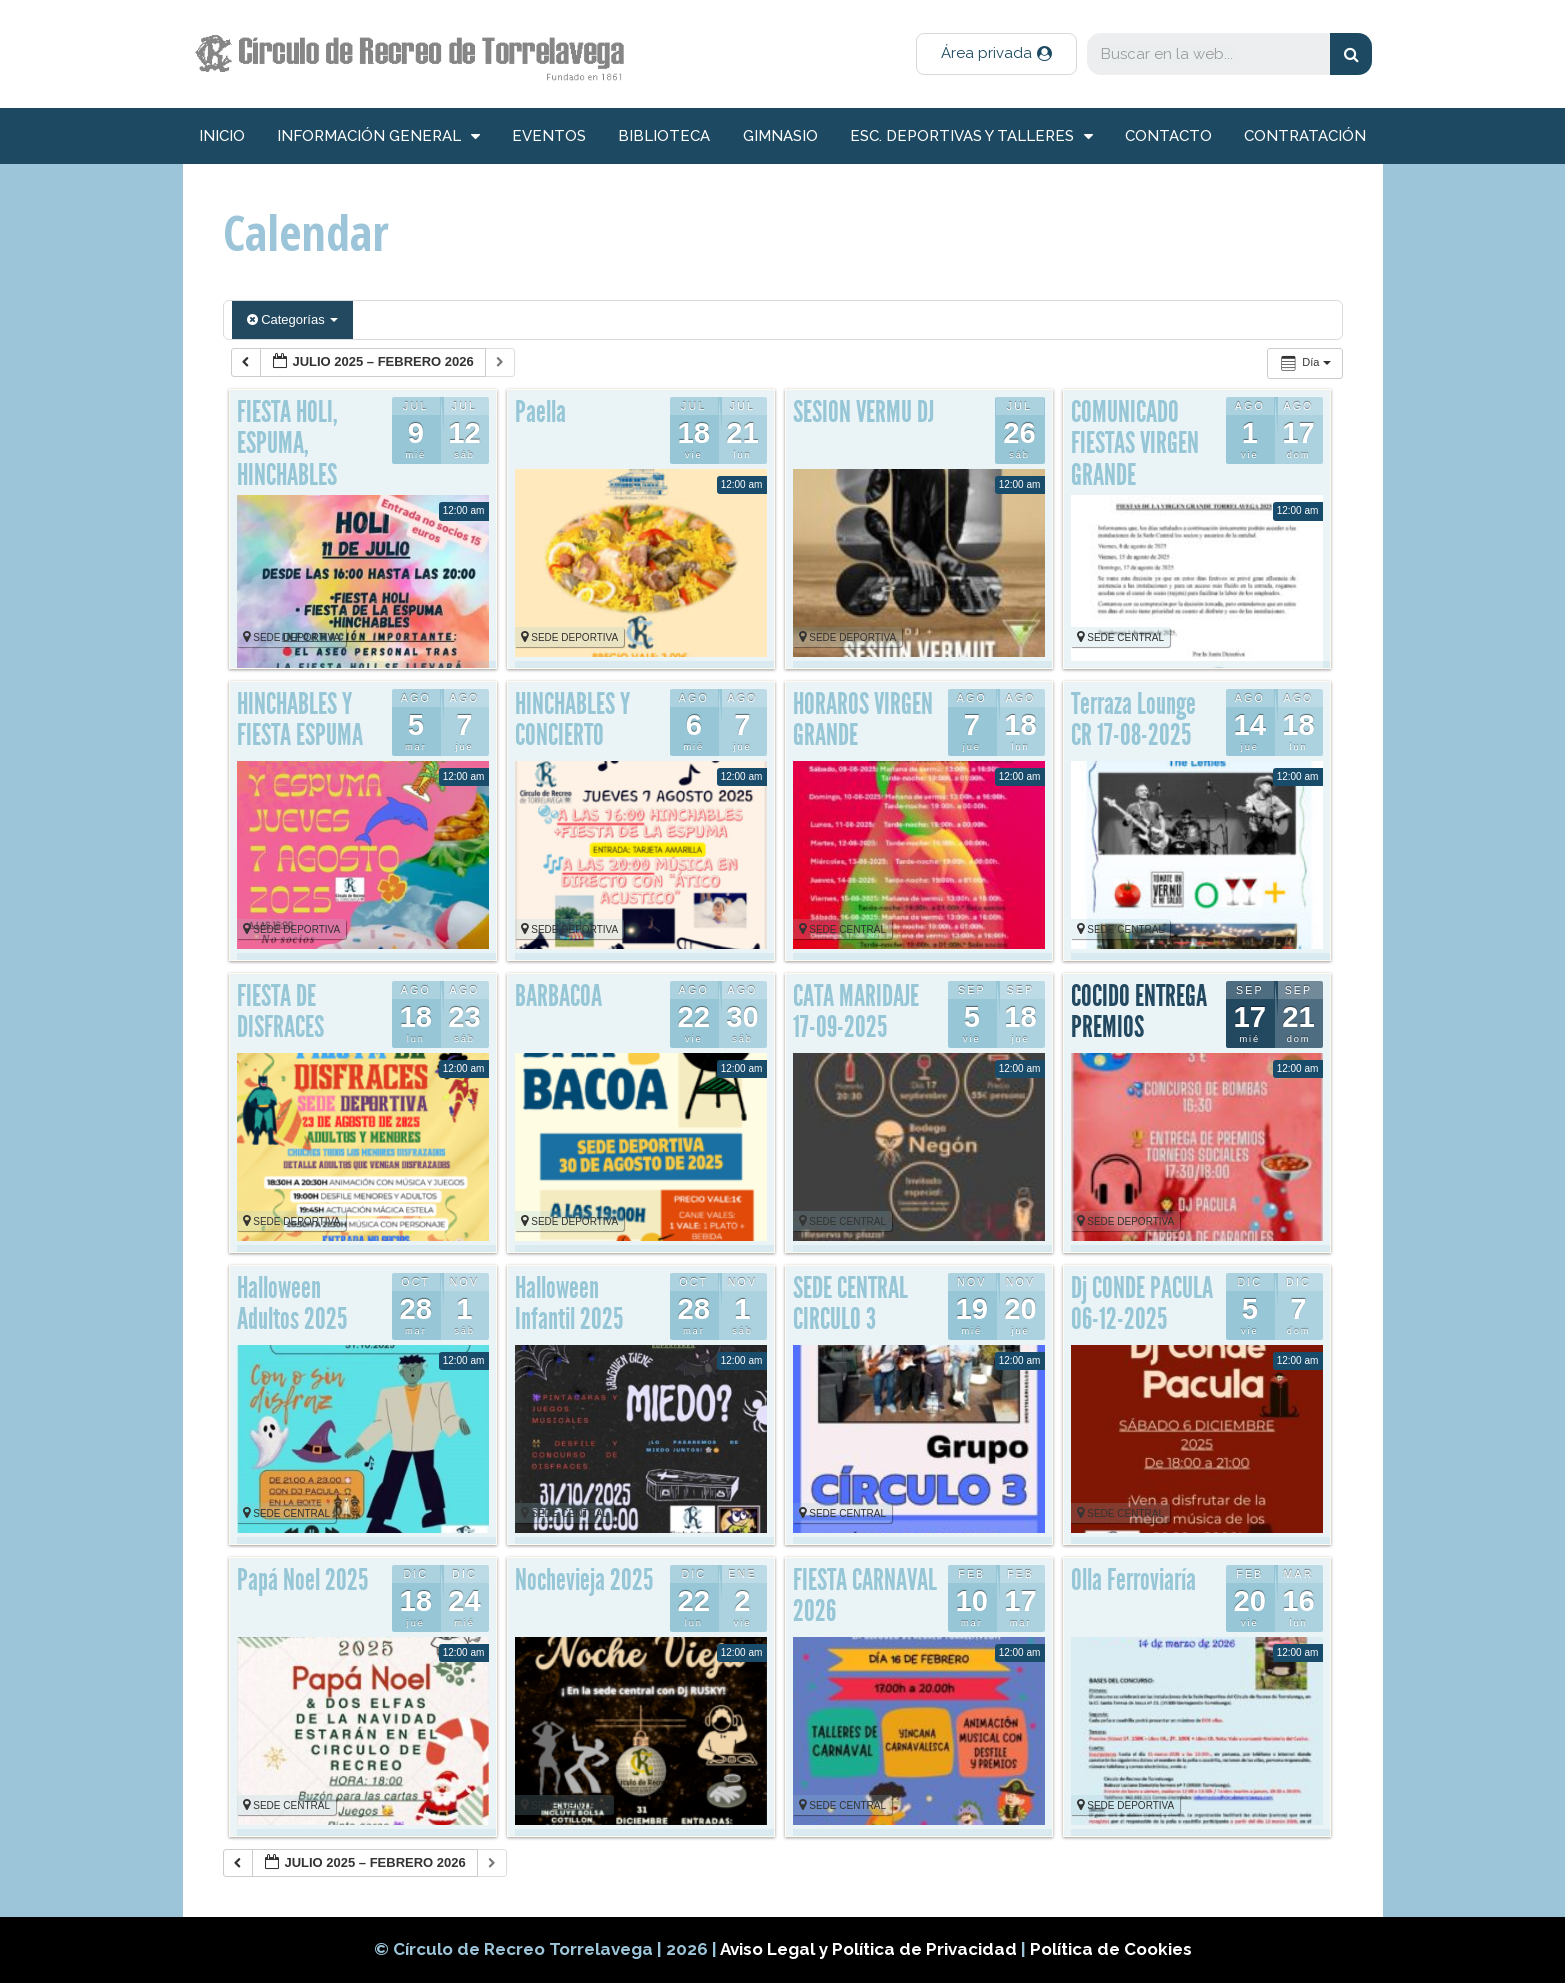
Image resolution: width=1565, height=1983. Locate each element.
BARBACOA (558, 996)
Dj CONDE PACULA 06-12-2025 (1142, 1304)
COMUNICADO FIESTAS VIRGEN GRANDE (1135, 443)
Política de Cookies (1111, 1949)
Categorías (293, 319)
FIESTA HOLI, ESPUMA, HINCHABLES (287, 443)
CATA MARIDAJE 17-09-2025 (856, 1012)
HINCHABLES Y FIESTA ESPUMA (300, 720)
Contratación (1305, 136)
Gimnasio (780, 136)
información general (378, 136)
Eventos (549, 136)
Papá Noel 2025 (302, 1580)
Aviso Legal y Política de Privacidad (870, 1949)
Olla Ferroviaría (1133, 1580)
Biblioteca (664, 136)
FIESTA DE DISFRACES (280, 1012)
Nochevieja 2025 (584, 1580)
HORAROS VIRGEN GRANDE (863, 720)
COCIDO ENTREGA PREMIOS (1139, 1012)
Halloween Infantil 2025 (569, 1304)
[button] (996, 54)
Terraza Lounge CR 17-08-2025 (1133, 720)
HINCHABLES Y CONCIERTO (572, 720)
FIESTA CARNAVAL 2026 (865, 1596)
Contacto (1168, 136)
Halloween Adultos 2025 (292, 1304)
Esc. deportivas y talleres (971, 136)
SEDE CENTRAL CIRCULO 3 (850, 1304)
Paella (540, 412)
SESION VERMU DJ (863, 412)
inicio (222, 136)
